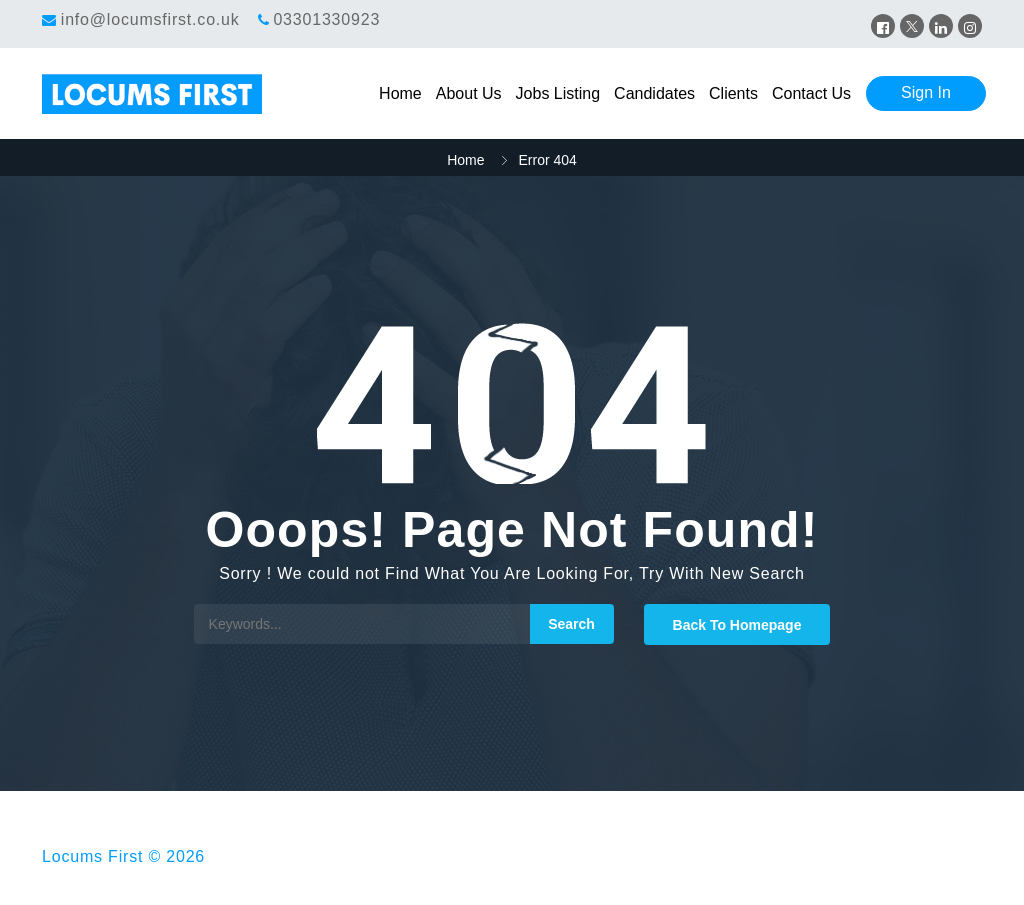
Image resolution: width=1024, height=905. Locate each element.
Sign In (926, 92)
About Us (469, 93)
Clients (733, 93)
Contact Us (811, 93)
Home (400, 93)
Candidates (654, 93)
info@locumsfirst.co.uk (150, 19)
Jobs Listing (558, 93)
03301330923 (326, 19)
